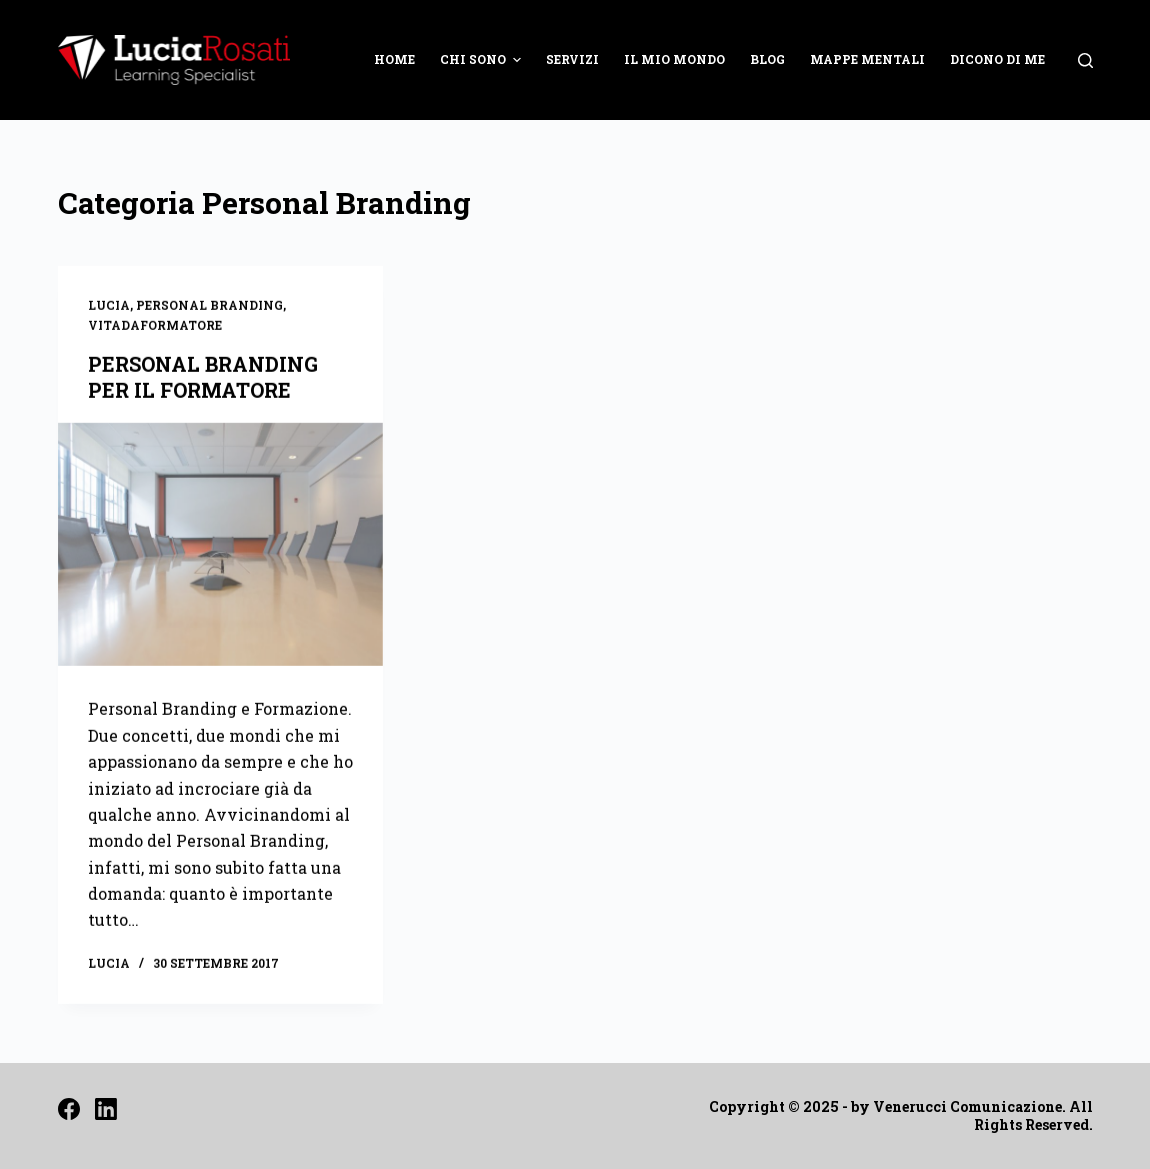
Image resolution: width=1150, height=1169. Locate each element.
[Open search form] (1085, 60)
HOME (394, 59)
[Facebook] (69, 1109)
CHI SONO (483, 60)
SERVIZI (572, 59)
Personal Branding (209, 306)
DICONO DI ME (997, 59)
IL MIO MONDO (674, 59)
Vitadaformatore (155, 326)
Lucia (109, 306)
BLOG (767, 59)
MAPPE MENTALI (867, 59)
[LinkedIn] (106, 1109)
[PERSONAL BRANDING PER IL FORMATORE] (220, 545)
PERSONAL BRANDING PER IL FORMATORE (203, 377)
